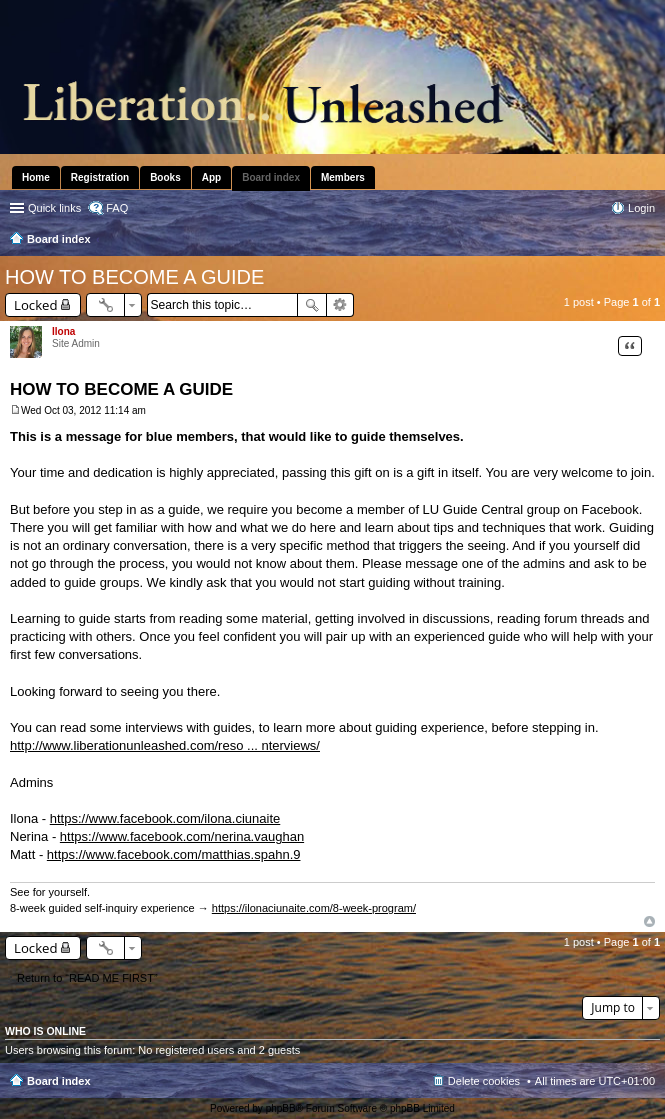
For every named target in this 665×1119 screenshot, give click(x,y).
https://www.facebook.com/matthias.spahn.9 (174, 854)
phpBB (281, 1108)
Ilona (63, 331)
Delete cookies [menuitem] (484, 1081)
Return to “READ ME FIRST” (87, 978)
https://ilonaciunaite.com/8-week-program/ (314, 908)
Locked (36, 305)
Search (312, 305)
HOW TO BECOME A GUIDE (134, 277)
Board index (59, 1081)
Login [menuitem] (641, 208)
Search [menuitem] (647, 241)
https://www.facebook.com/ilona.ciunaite (165, 818)
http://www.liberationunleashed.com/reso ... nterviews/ (165, 745)
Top (649, 921)
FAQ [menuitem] (117, 208)
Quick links (54, 208)
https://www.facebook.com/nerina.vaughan (182, 836)
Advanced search (340, 305)
